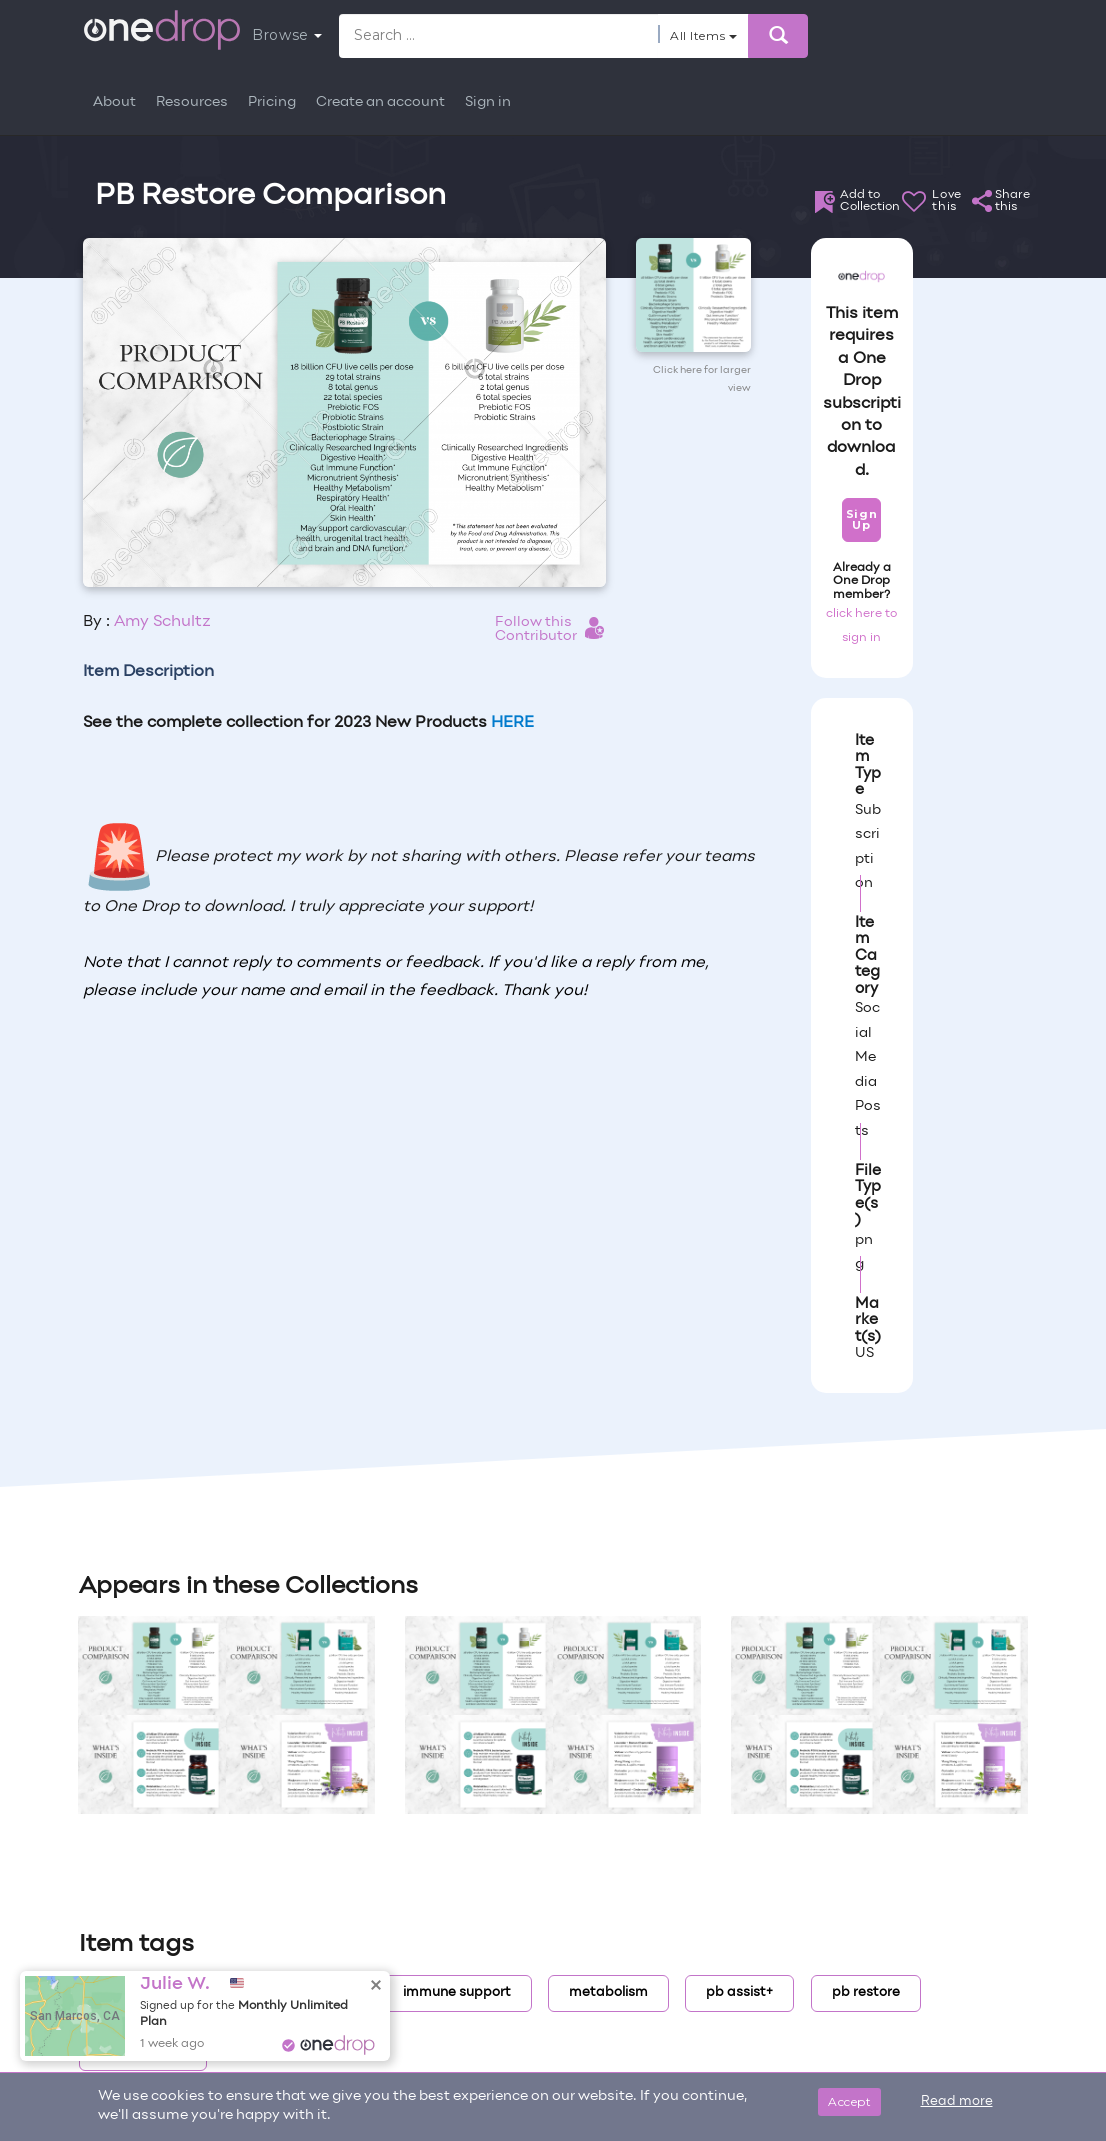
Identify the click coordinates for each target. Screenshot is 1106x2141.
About (114, 102)
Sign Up (861, 519)
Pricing (272, 102)
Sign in (488, 102)
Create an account (380, 102)
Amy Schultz (162, 622)
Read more (957, 2102)
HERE (512, 723)
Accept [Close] (849, 2101)
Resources (192, 102)
